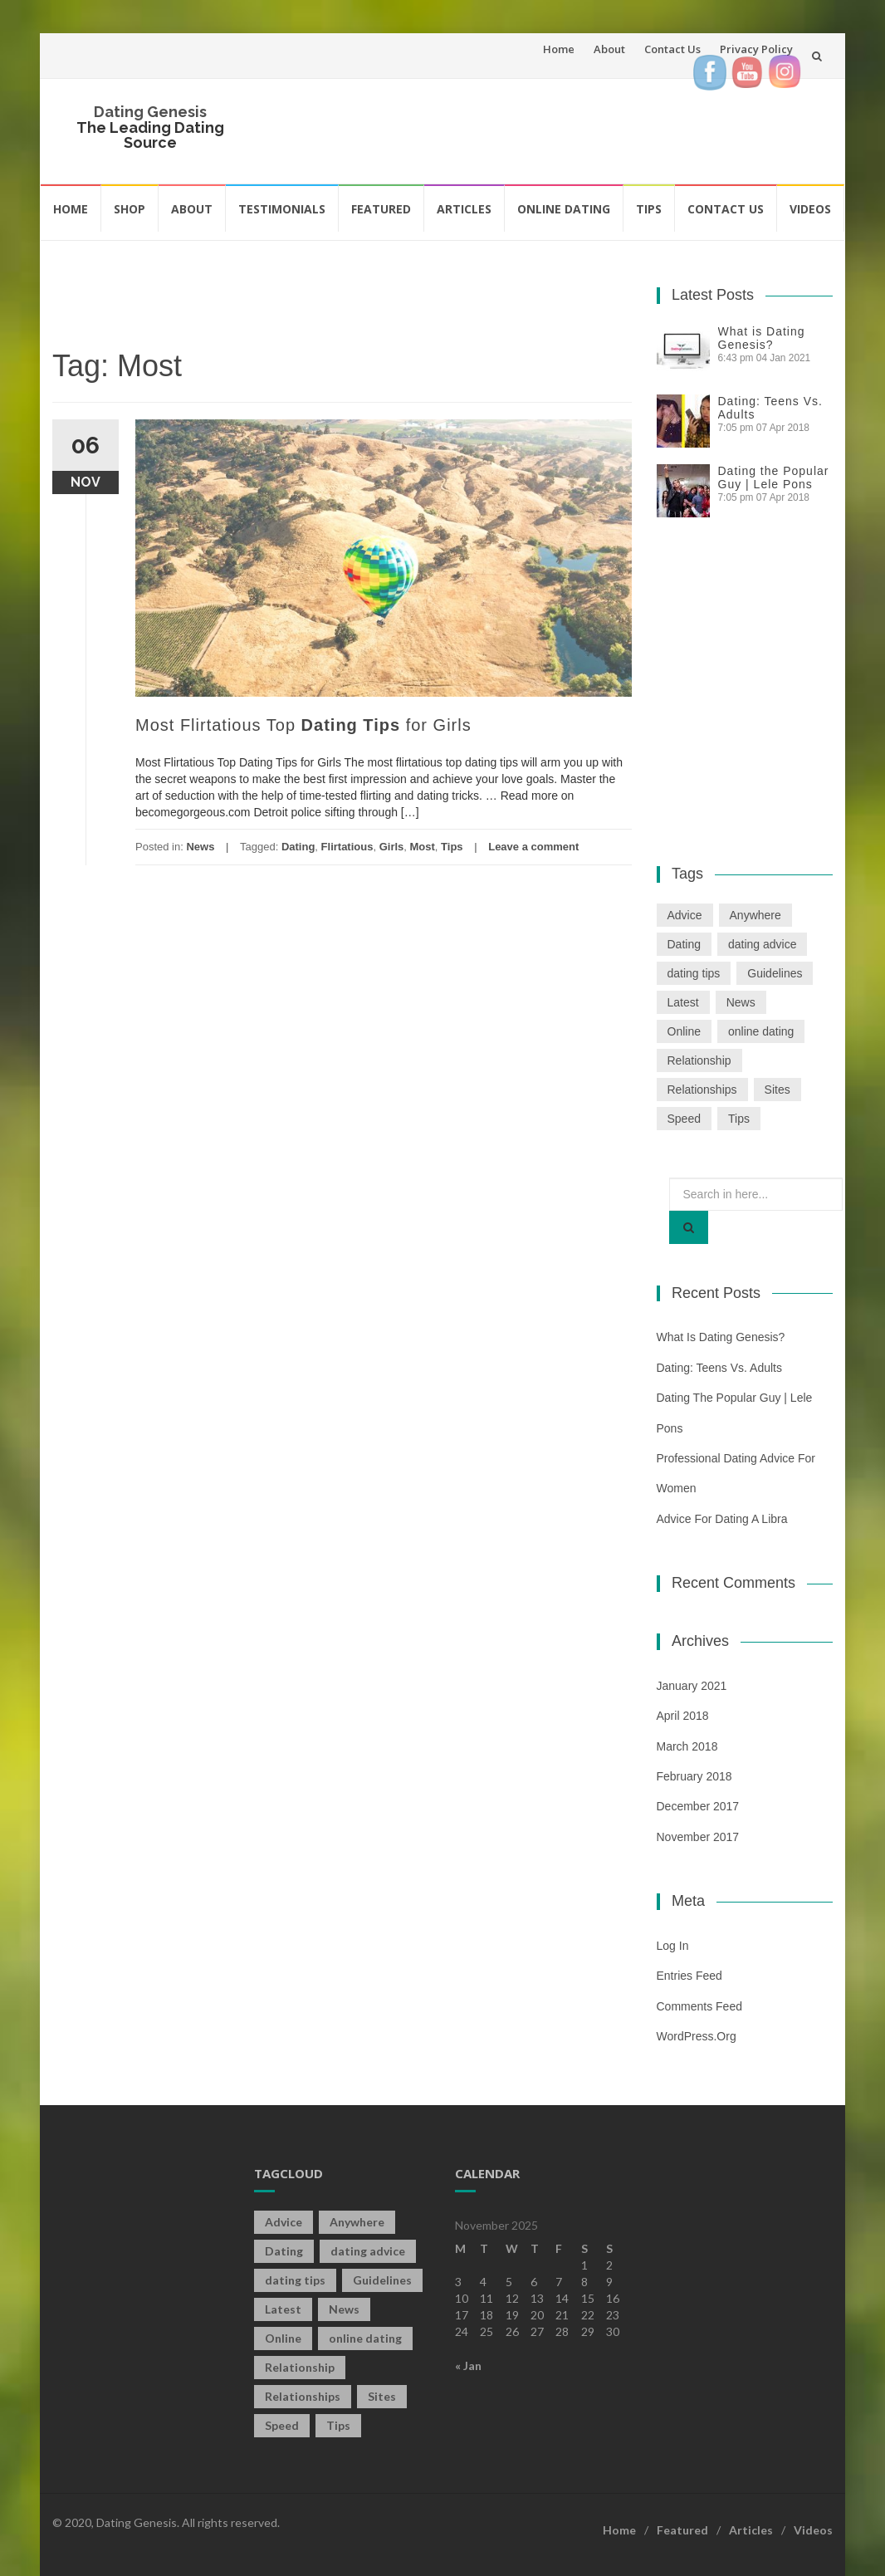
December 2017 (698, 1806)
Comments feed (699, 2006)
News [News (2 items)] (740, 1002)
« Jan (468, 2365)
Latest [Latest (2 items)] (683, 1002)
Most (422, 846)
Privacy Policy (756, 49)
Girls (391, 846)
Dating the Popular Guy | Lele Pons (773, 477)
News (200, 846)
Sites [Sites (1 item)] (777, 1089)
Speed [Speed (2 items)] (684, 1118)
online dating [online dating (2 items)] (761, 1031)
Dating (298, 846)
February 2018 (694, 1776)
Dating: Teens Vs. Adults (720, 1367)
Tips (649, 209)
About (609, 49)
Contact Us (672, 49)
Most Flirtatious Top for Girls (303, 725)
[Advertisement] (562, 128)
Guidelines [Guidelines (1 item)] (774, 973)
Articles (464, 209)
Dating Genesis (150, 111)
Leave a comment (533, 846)
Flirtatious (347, 846)
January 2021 (692, 1685)
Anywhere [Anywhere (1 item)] (755, 915)
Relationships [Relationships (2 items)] (702, 1089)
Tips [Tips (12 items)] (739, 1118)
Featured (381, 209)
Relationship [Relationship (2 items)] (699, 1060)
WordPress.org (696, 2036)
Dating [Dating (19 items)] (684, 944)
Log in (673, 1945)
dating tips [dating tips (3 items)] (694, 973)
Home (559, 49)
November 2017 (698, 1837)
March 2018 (687, 1746)
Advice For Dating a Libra (722, 1519)
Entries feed (689, 1975)
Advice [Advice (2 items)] (684, 915)
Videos (810, 209)
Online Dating (563, 209)
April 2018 (683, 1715)
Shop (129, 209)
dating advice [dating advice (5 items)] (762, 944)
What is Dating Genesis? (761, 338)
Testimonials (281, 209)
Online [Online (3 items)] (684, 1031)
